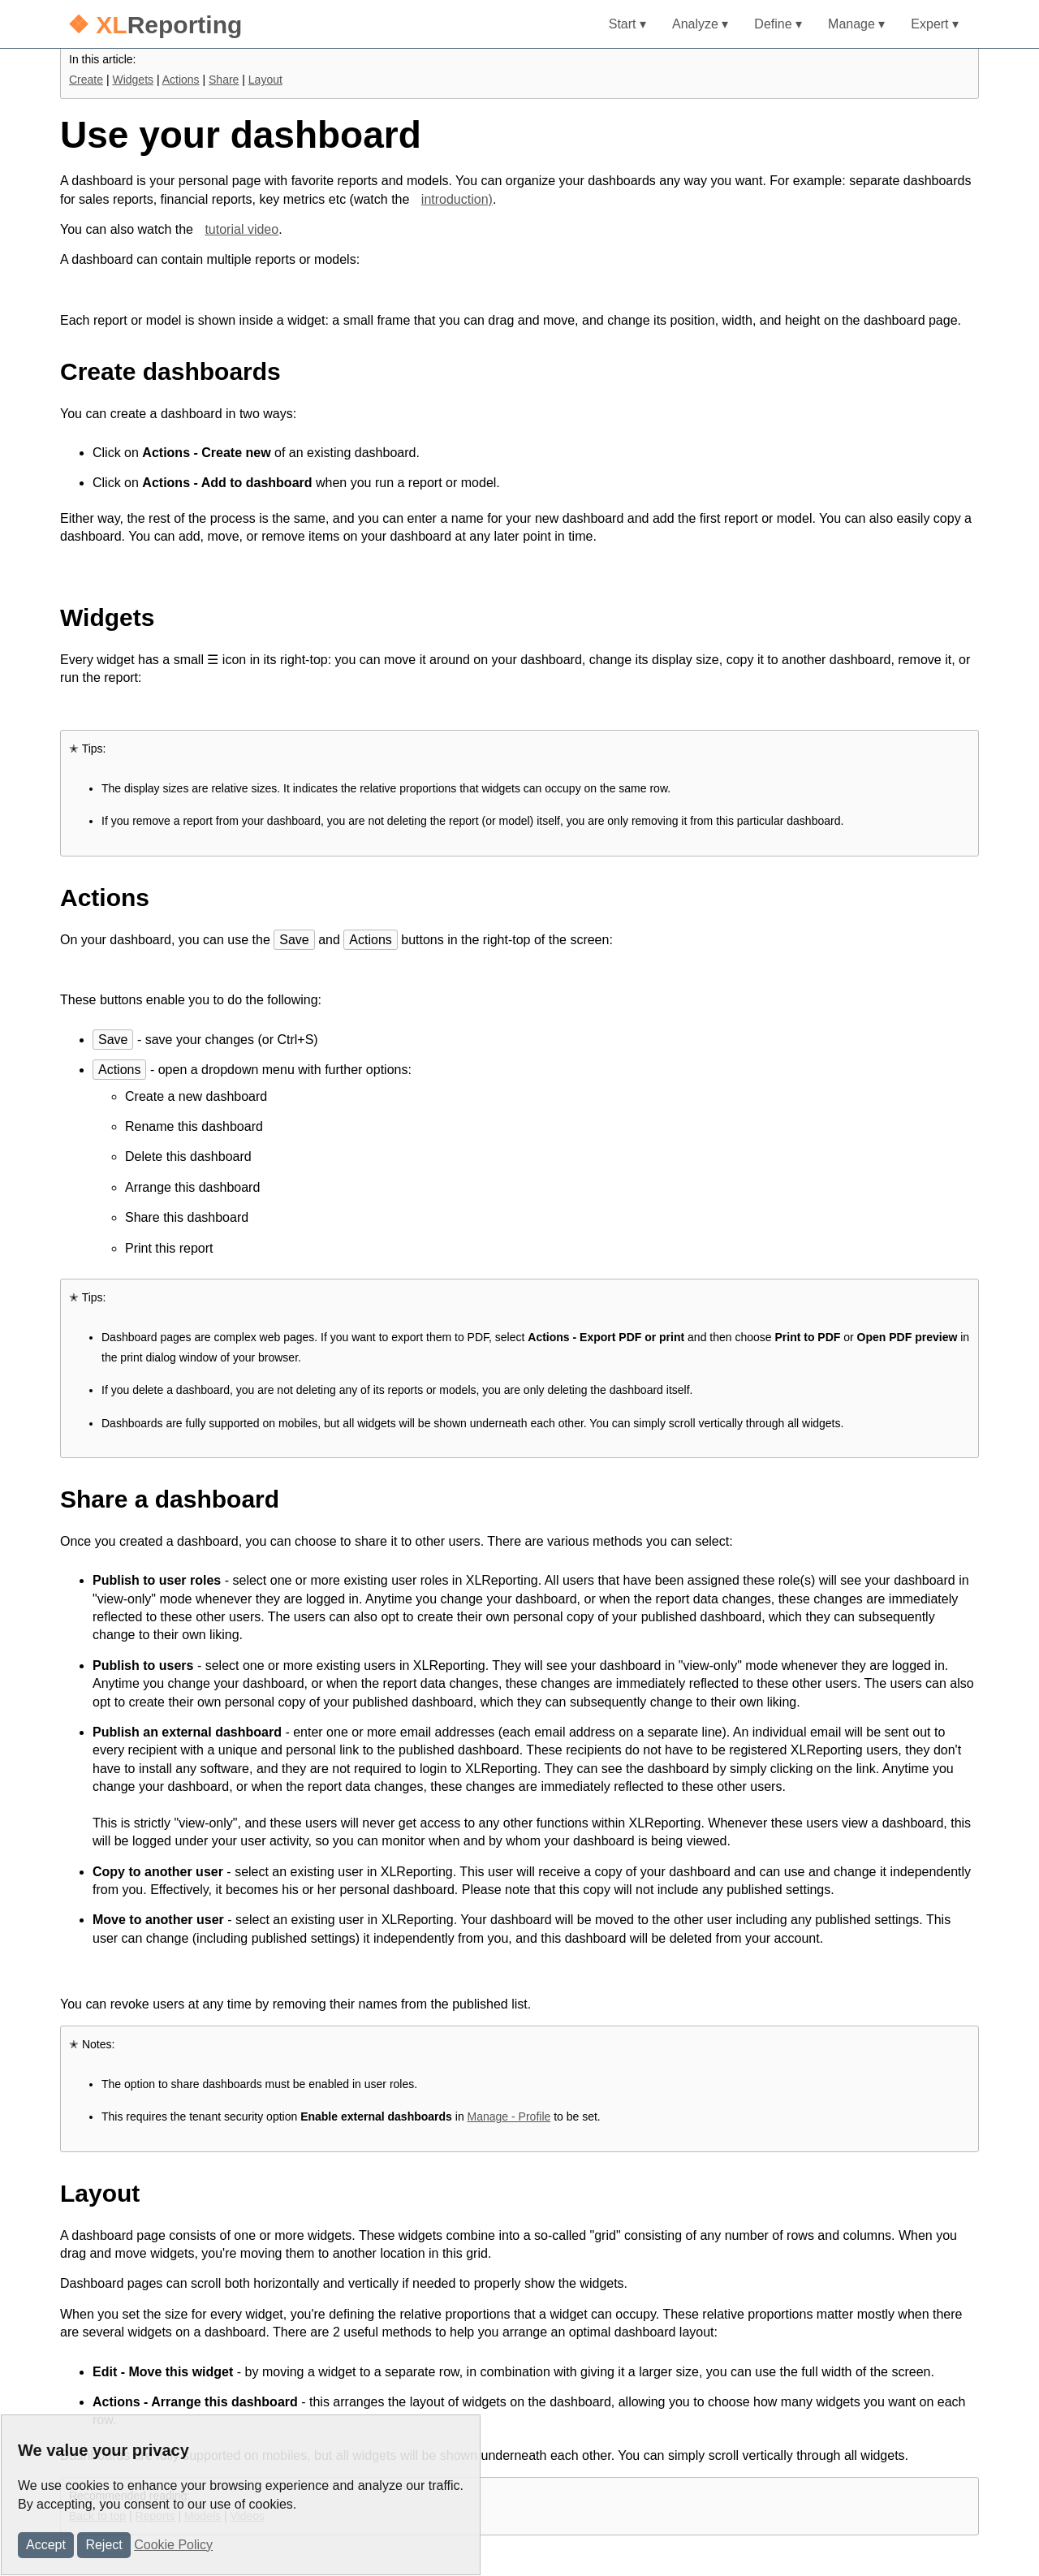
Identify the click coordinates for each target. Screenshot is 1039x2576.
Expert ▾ (935, 24)
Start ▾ (627, 24)
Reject (103, 2545)
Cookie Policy (173, 2545)
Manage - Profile (509, 2116)
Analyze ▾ (700, 24)
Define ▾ (778, 24)
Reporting (154, 24)
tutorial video (241, 229)
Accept (46, 2545)
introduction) (457, 199)
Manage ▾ (856, 24)
